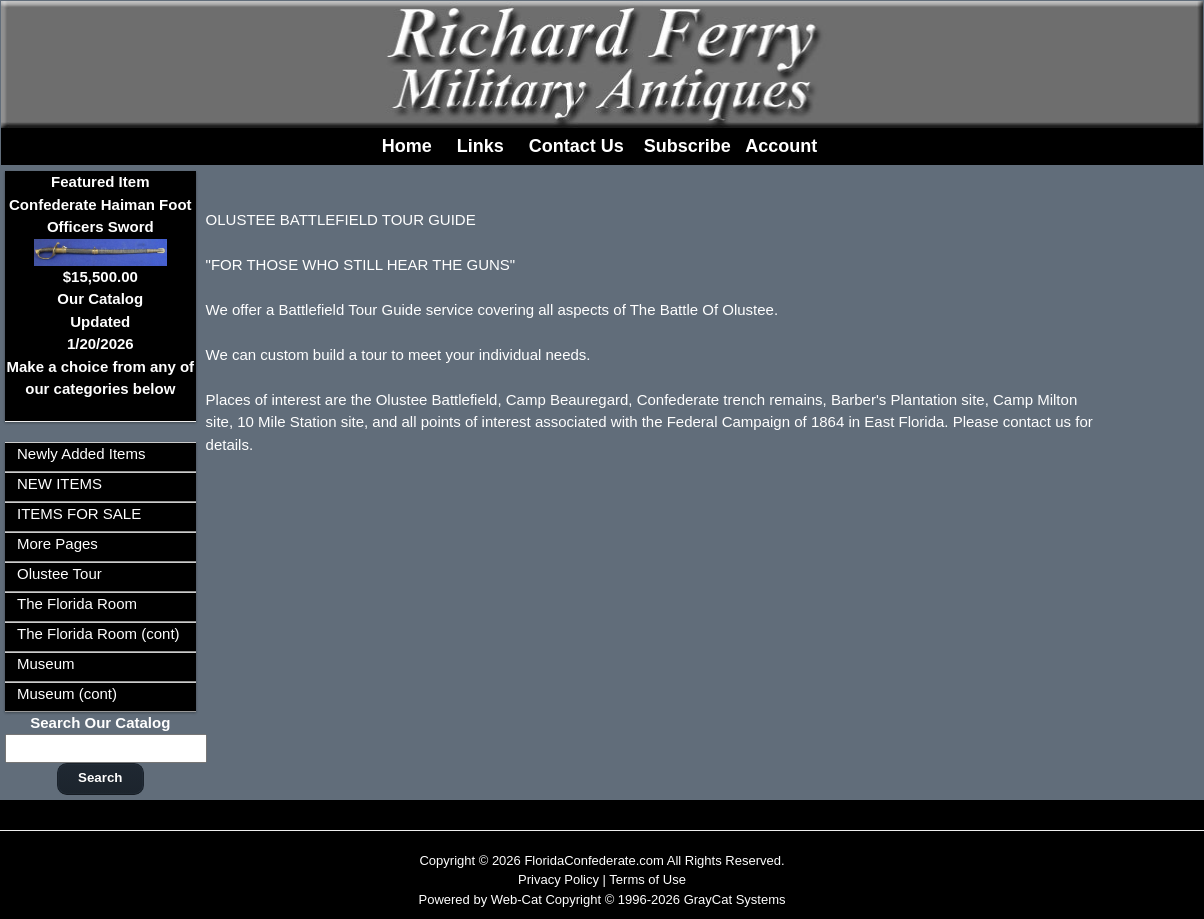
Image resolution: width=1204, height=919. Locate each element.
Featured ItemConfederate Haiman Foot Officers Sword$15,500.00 (100, 228)
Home (407, 146)
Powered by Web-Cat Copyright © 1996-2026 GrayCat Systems (601, 899)
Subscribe (687, 146)
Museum (46, 663)
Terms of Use (647, 879)
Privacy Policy (558, 879)
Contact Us (576, 146)
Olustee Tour (59, 573)
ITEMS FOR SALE (79, 513)
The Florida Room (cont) (98, 633)
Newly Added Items (81, 453)
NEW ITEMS (59, 483)
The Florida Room (77, 603)
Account (781, 146)
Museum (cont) (67, 693)
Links (480, 146)
